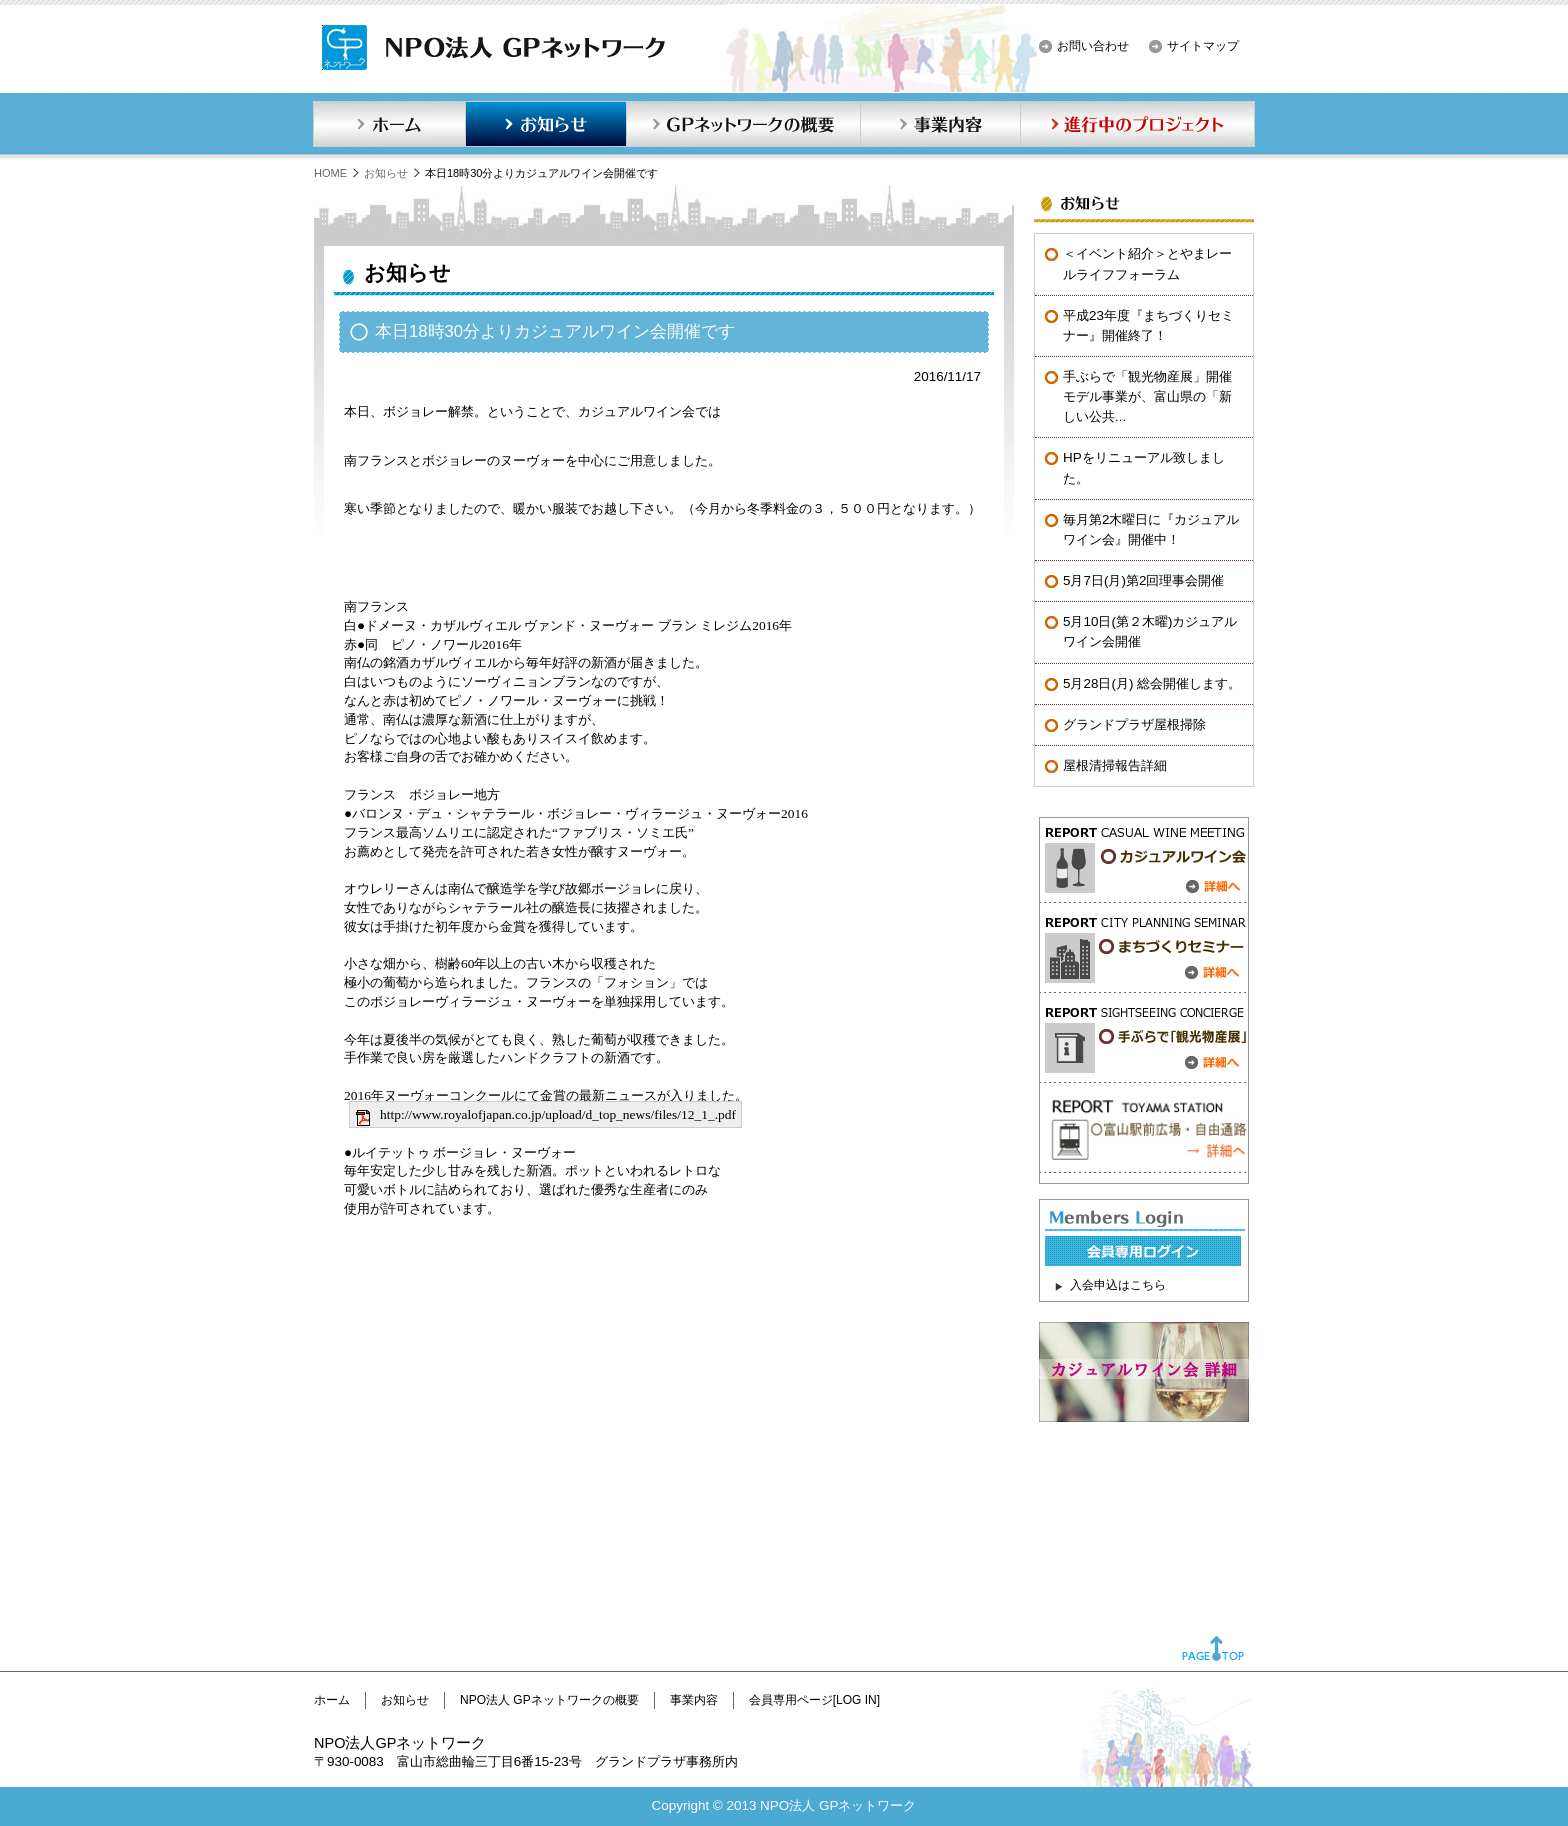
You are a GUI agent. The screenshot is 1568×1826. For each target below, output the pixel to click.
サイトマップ (1203, 46)
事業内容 (940, 124)
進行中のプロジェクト (1138, 124)
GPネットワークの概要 (743, 124)
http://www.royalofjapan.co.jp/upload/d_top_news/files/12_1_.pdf (558, 1114)
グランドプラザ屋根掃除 (1134, 724)
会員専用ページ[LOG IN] (814, 1700)
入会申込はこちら (1118, 1285)
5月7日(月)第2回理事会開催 (1143, 580)
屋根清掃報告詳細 (1115, 765)
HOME (330, 173)
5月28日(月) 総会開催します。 (1152, 683)
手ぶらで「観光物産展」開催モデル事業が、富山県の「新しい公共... (1147, 396)
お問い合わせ (1093, 46)
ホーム (389, 124)
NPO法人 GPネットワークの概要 (549, 1700)
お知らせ (546, 124)
